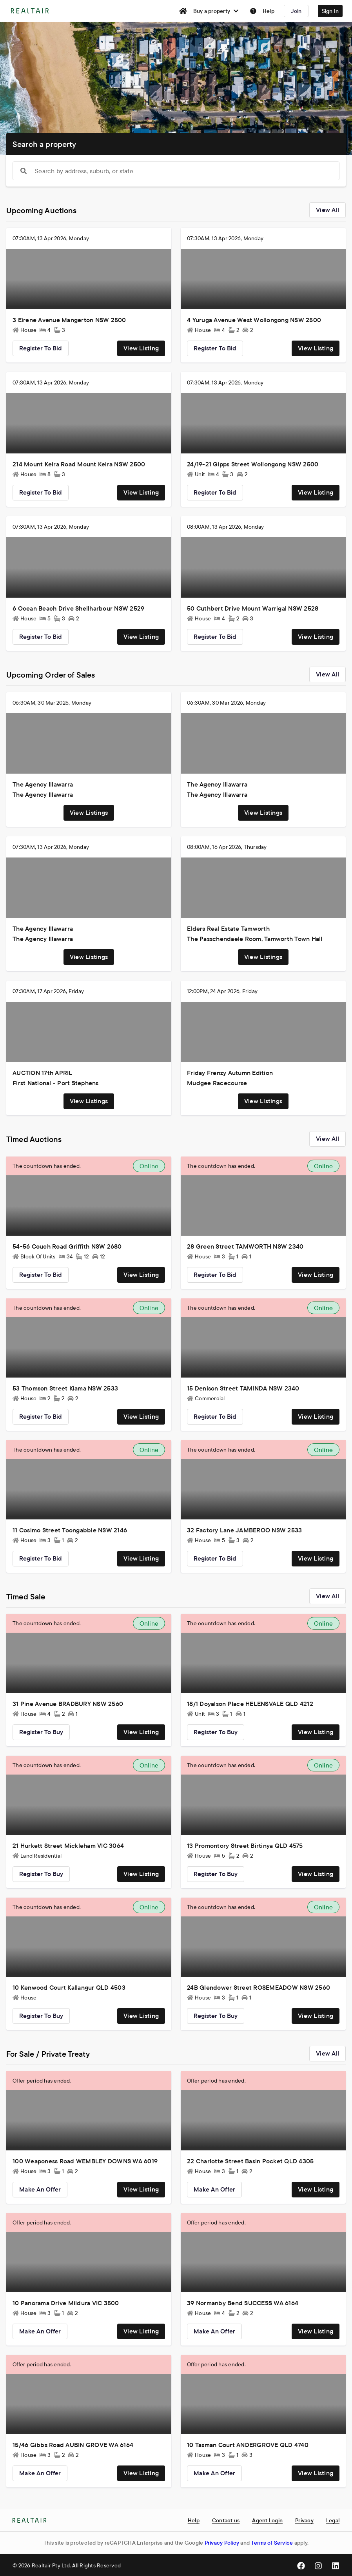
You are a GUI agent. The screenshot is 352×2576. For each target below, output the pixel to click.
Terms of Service (272, 2542)
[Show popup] (23, 171)
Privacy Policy (222, 2542)
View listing (141, 348)
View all (327, 210)
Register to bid (40, 348)
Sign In (330, 11)
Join (296, 11)
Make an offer (40, 2189)
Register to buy (41, 1732)
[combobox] (176, 170)
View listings (89, 812)
